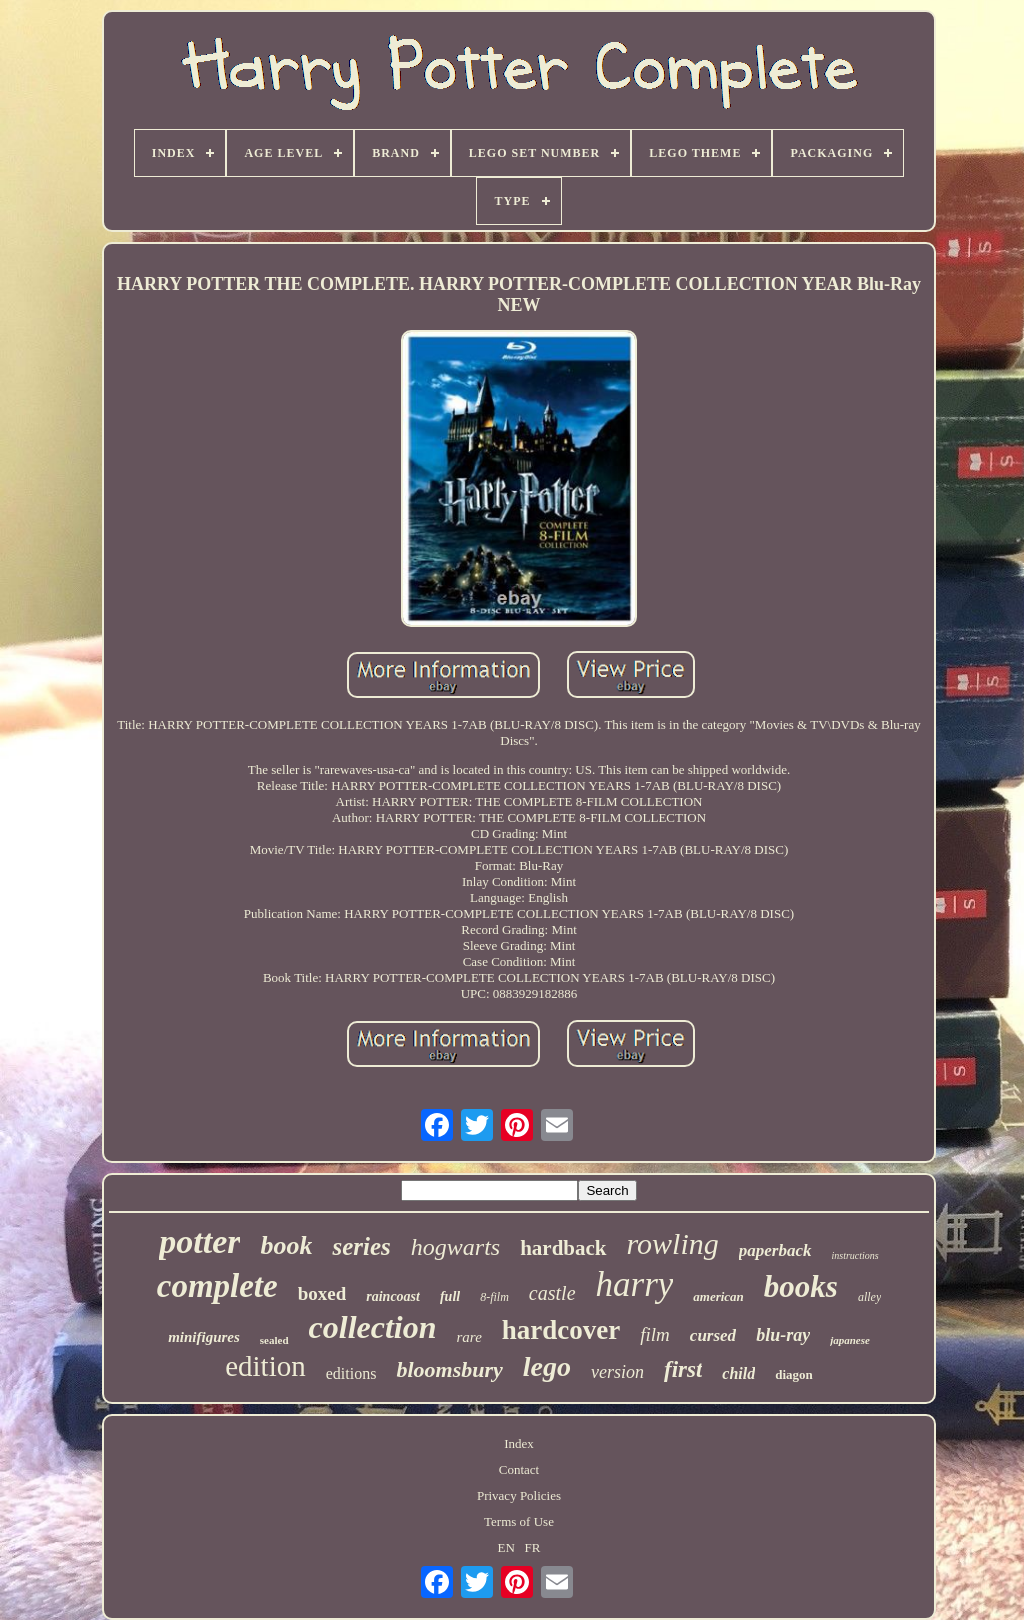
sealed (274, 1340)
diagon (794, 1374)
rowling (673, 1243)
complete (217, 1286)
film (655, 1334)
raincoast (393, 1296)
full (450, 1296)
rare (469, 1337)
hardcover (561, 1330)
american (718, 1296)
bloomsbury (449, 1369)
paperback (775, 1250)
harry (635, 1284)
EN (506, 1547)
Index (519, 1443)
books (801, 1286)
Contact (519, 1469)
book (286, 1245)
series (361, 1246)
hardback (563, 1248)
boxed (322, 1293)
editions (351, 1373)
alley (869, 1297)
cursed (713, 1335)
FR (533, 1547)
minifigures (204, 1337)
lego (547, 1366)
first (683, 1369)
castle (552, 1293)
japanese (850, 1340)
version (617, 1372)
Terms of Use (519, 1521)
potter (199, 1241)
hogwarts (455, 1247)
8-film (494, 1297)
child (738, 1373)
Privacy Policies (519, 1495)
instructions (855, 1255)
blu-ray (783, 1335)
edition (265, 1366)
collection (373, 1327)
